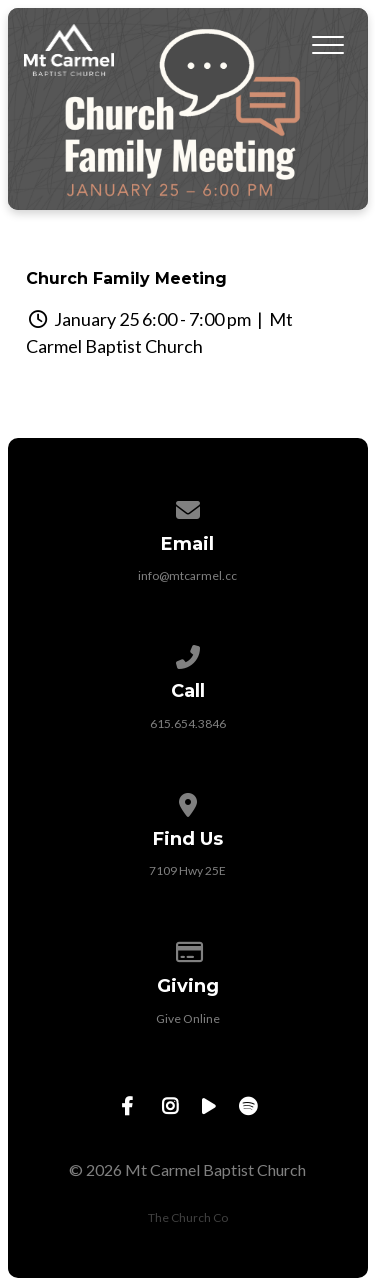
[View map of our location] (188, 801)
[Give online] (188, 948)
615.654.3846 (188, 723)
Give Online (188, 1018)
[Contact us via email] (188, 506)
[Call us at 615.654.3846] (188, 653)
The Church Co (188, 1217)
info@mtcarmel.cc (187, 575)
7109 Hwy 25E (187, 870)
